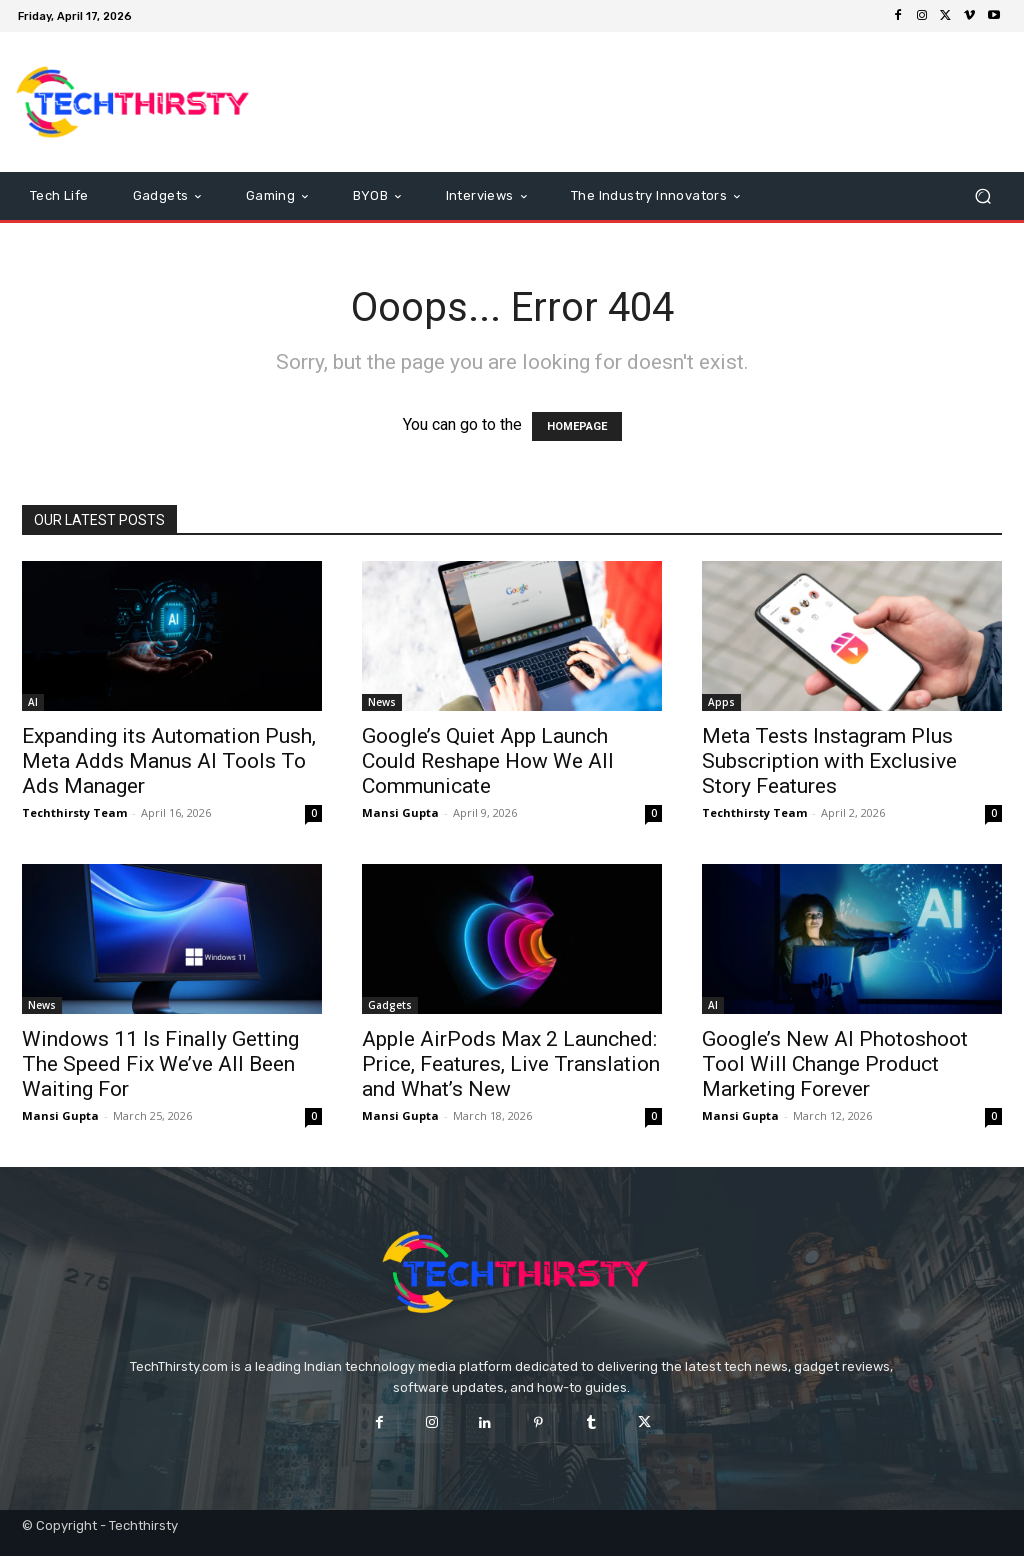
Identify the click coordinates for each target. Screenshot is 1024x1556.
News (382, 702)
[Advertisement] (634, 102)
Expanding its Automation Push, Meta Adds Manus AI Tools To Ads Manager (169, 761)
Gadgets (390, 1005)
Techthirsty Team (74, 812)
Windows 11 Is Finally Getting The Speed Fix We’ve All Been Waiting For (160, 1064)
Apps (721, 702)
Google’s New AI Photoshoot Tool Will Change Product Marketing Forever (835, 1064)
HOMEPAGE (577, 426)
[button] (982, 196)
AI (33, 702)
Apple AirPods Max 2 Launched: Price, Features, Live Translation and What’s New (511, 1064)
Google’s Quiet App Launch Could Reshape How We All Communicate (488, 761)
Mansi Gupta (400, 812)
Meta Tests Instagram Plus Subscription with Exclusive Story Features (829, 761)
